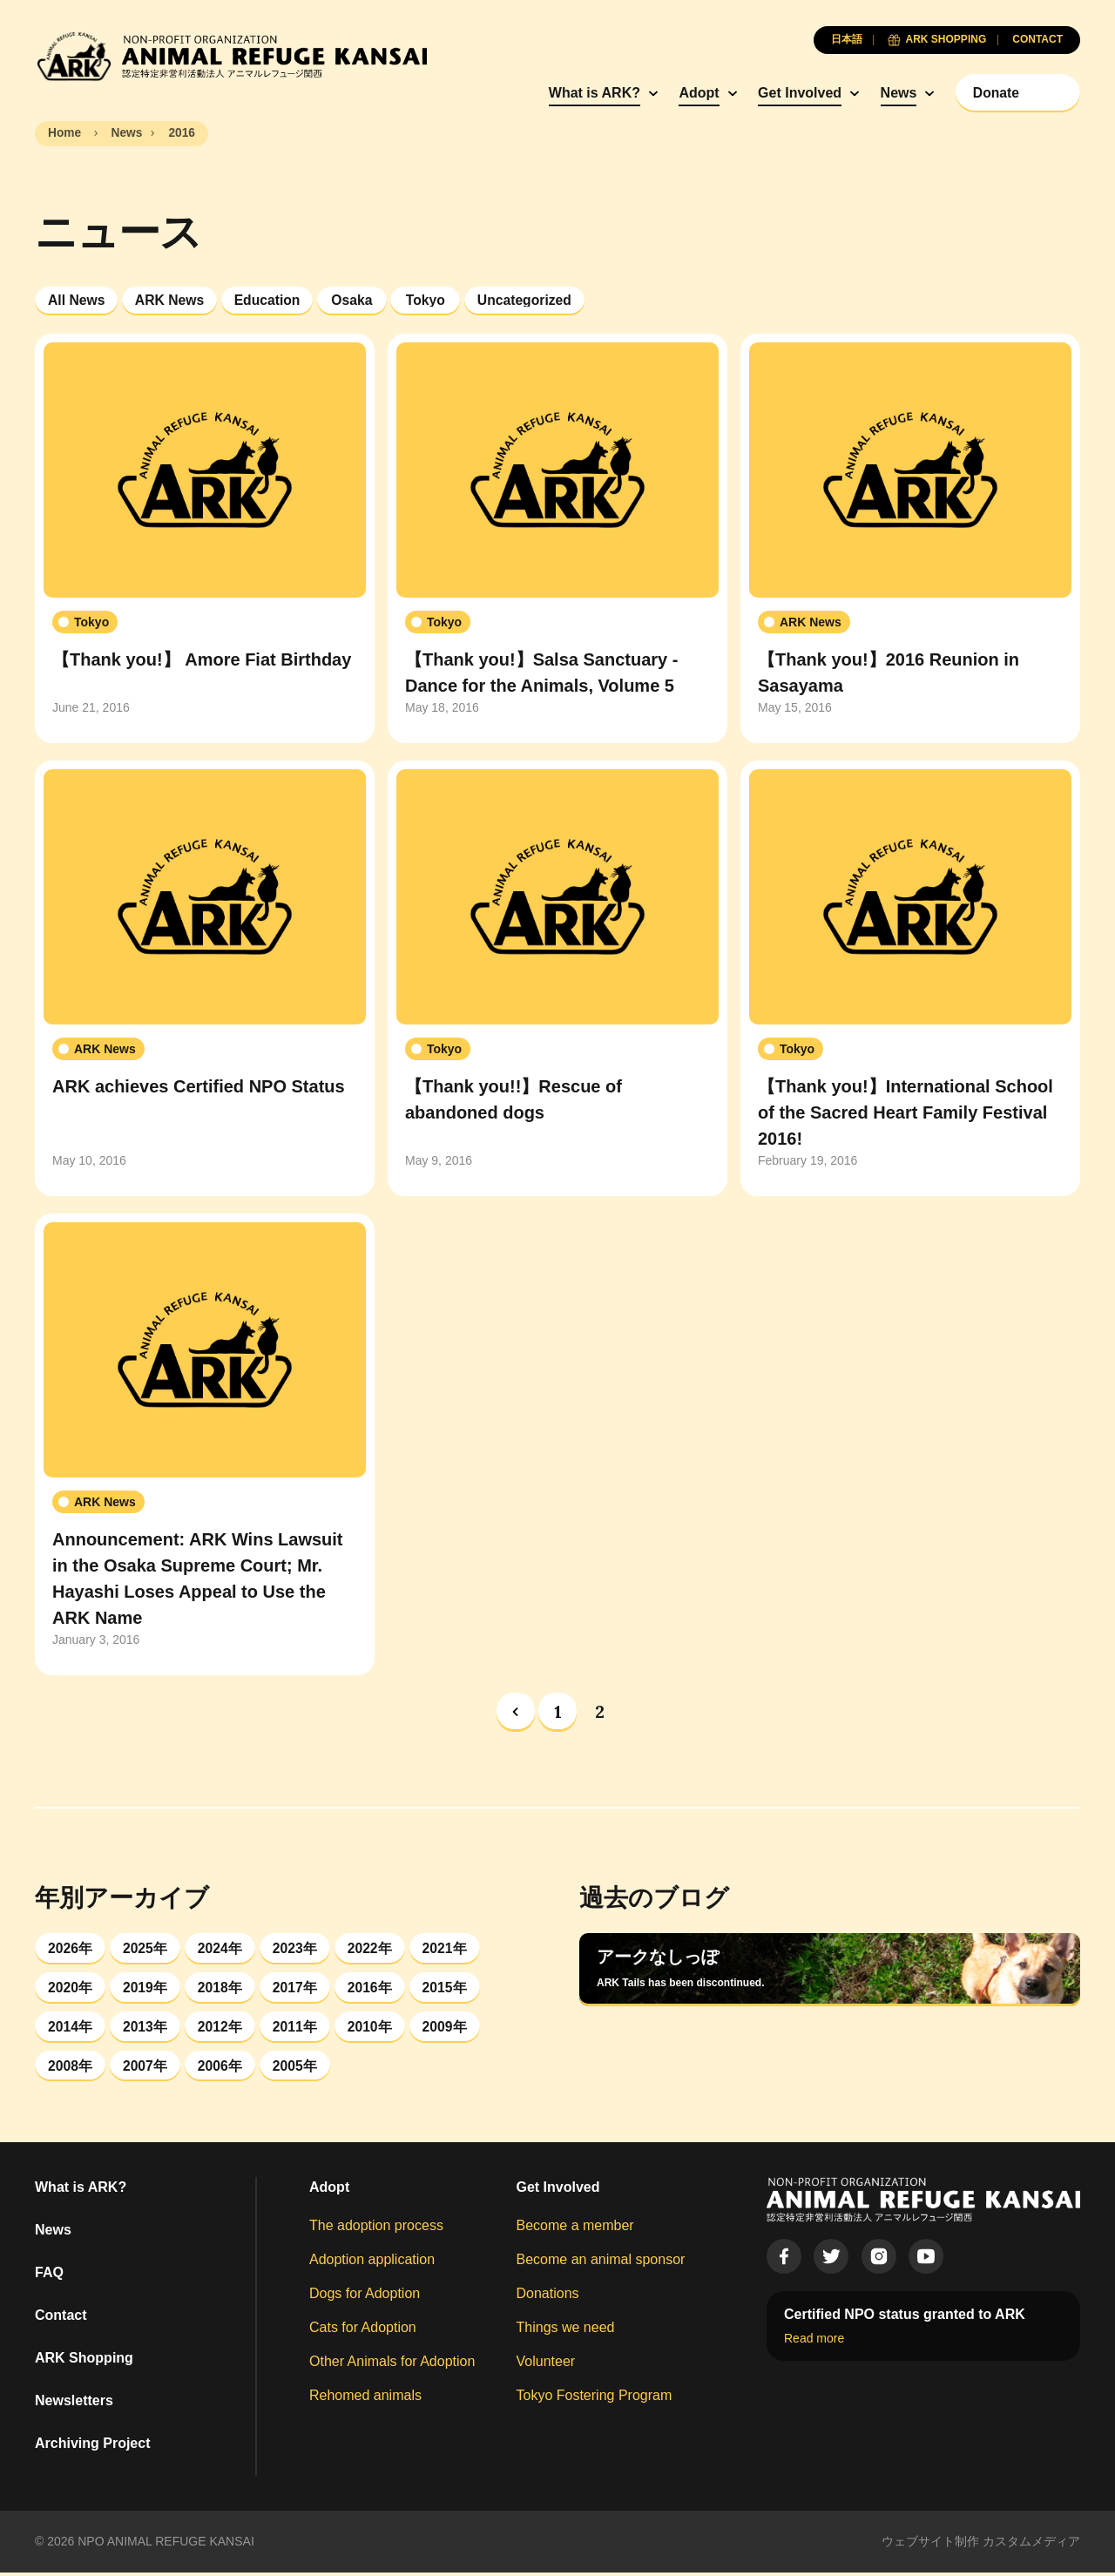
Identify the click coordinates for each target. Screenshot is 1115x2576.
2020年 (70, 1988)
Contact (61, 2318)
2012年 (221, 2028)
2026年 (70, 1948)
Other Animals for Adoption (392, 2364)
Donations (548, 2296)
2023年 (297, 1948)
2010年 (372, 2028)
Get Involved (791, 92)
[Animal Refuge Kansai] (231, 56)
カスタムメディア (1031, 2545)
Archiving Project (92, 2446)
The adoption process (376, 2228)
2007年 (146, 2068)
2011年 (297, 2028)
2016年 (372, 1988)
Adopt (690, 92)
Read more (814, 2342)
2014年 (70, 2028)
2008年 (70, 2068)
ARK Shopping (84, 2361)
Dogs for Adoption (364, 2296)
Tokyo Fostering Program (594, 2398)
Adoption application (372, 2262)
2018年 (221, 1988)
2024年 (221, 1948)
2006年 (221, 2068)
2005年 (297, 2068)
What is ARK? (586, 92)
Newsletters (74, 2404)
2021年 (447, 1948)
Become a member (575, 2228)
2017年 (297, 1988)
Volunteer (546, 2364)
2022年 (372, 1948)
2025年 (146, 1948)
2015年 (447, 1988)
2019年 (146, 1988)
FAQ (49, 2275)
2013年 (146, 2028)
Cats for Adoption (362, 2330)
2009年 (447, 2028)
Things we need (566, 2330)
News (890, 92)
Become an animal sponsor (601, 2262)
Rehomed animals (365, 2398)
